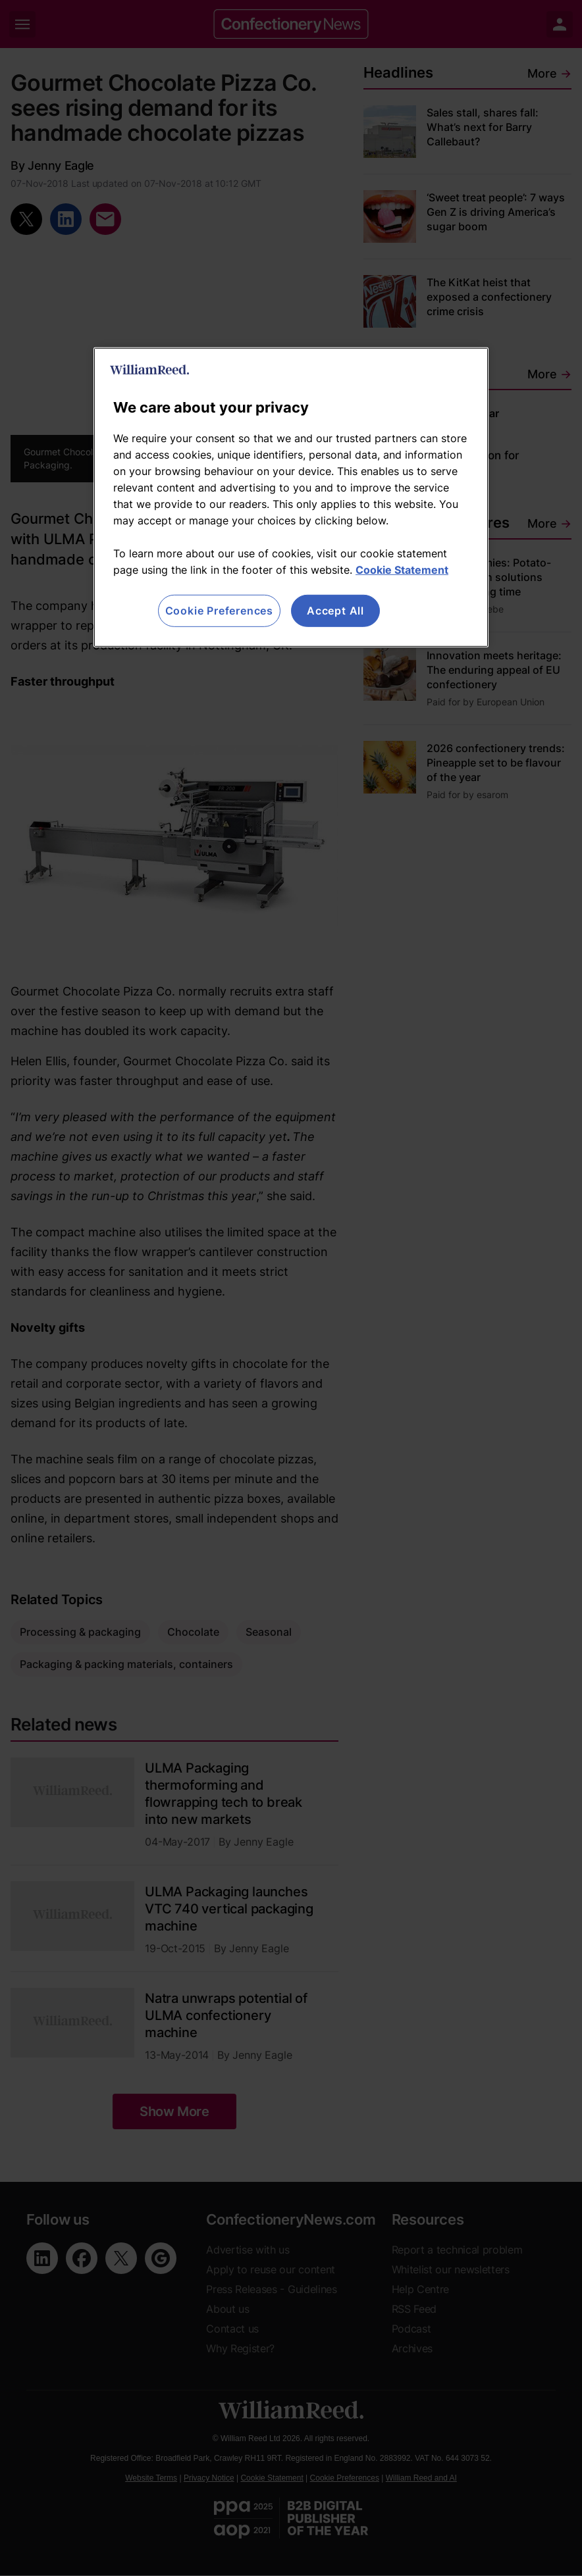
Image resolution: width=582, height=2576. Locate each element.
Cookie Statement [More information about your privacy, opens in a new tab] (402, 569)
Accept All (335, 610)
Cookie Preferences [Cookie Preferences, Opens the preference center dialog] (219, 610)
